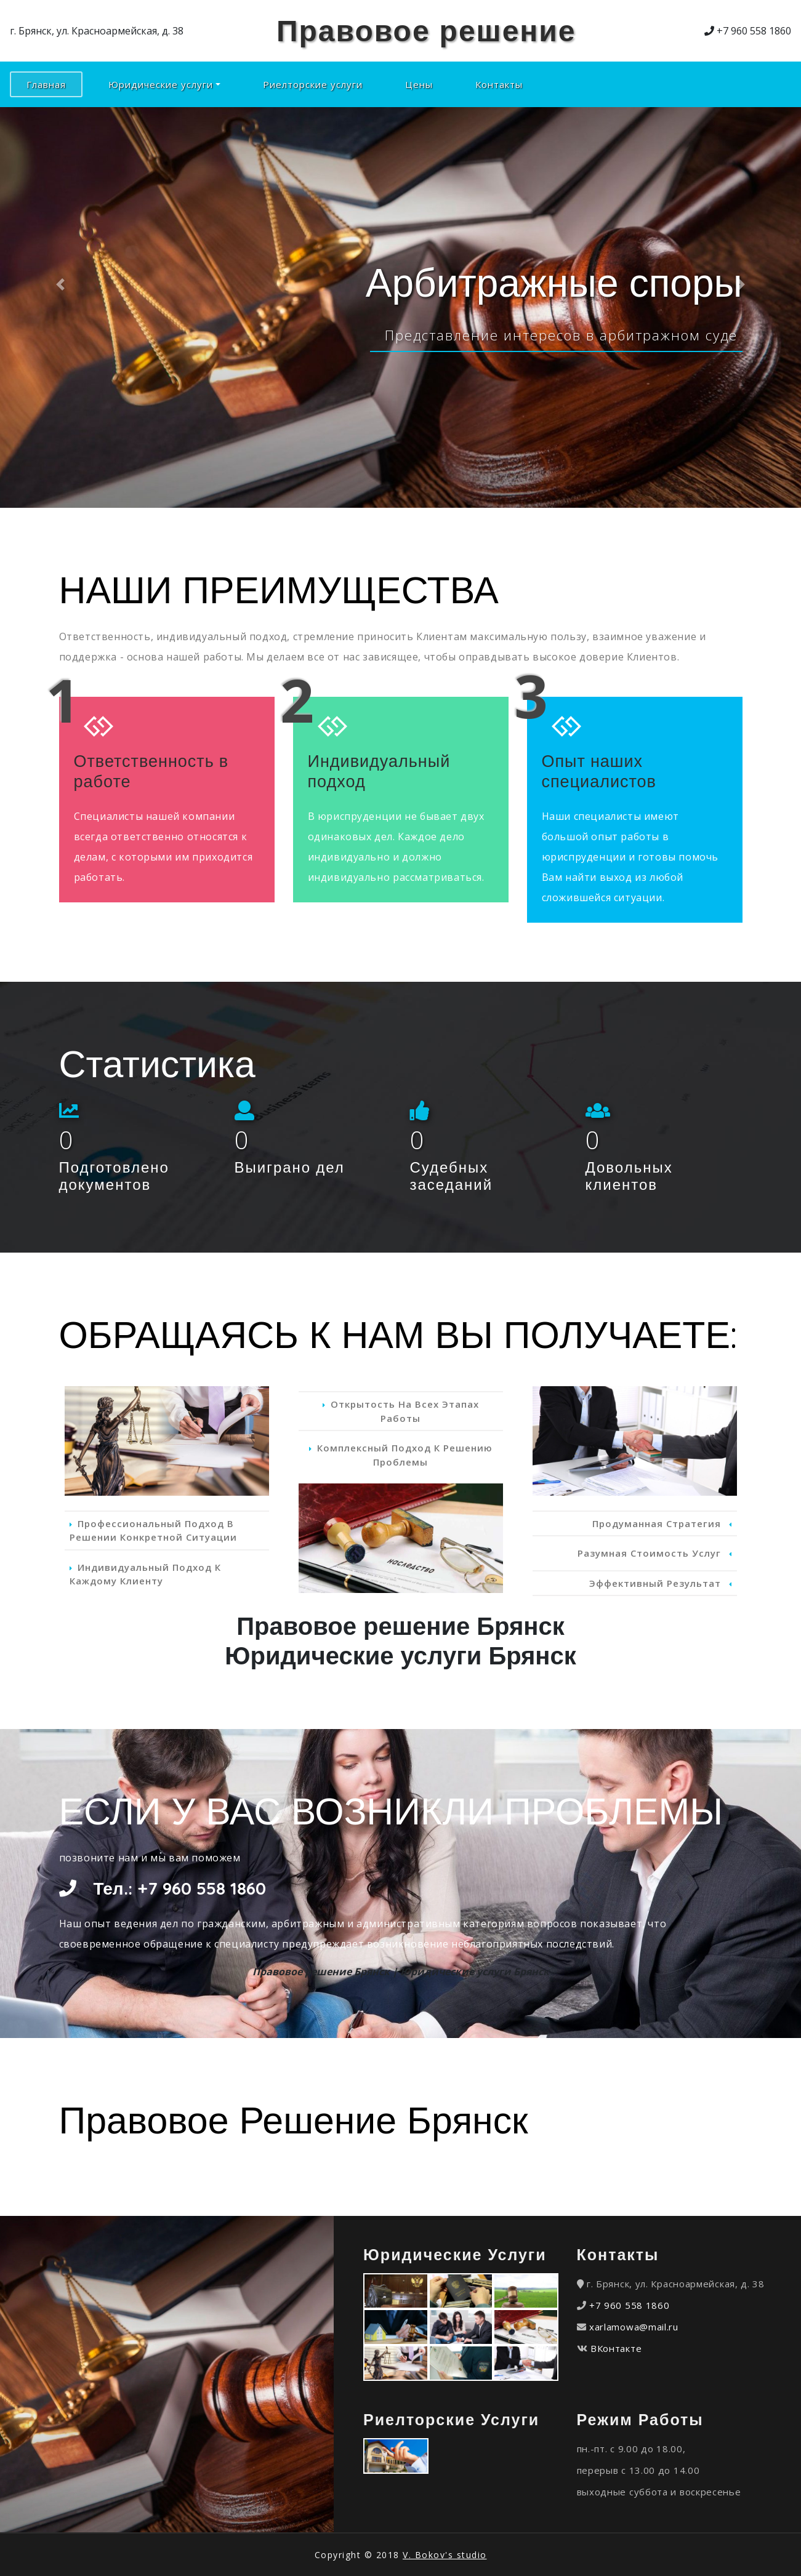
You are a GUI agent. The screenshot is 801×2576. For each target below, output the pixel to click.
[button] (60, 285)
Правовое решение (426, 30)
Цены (419, 84)
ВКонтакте (616, 2348)
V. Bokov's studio (445, 2555)
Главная (54, 83)
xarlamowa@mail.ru (633, 2327)
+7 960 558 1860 (629, 2305)
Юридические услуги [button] (160, 84)
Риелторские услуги (313, 84)
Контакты (499, 84)
